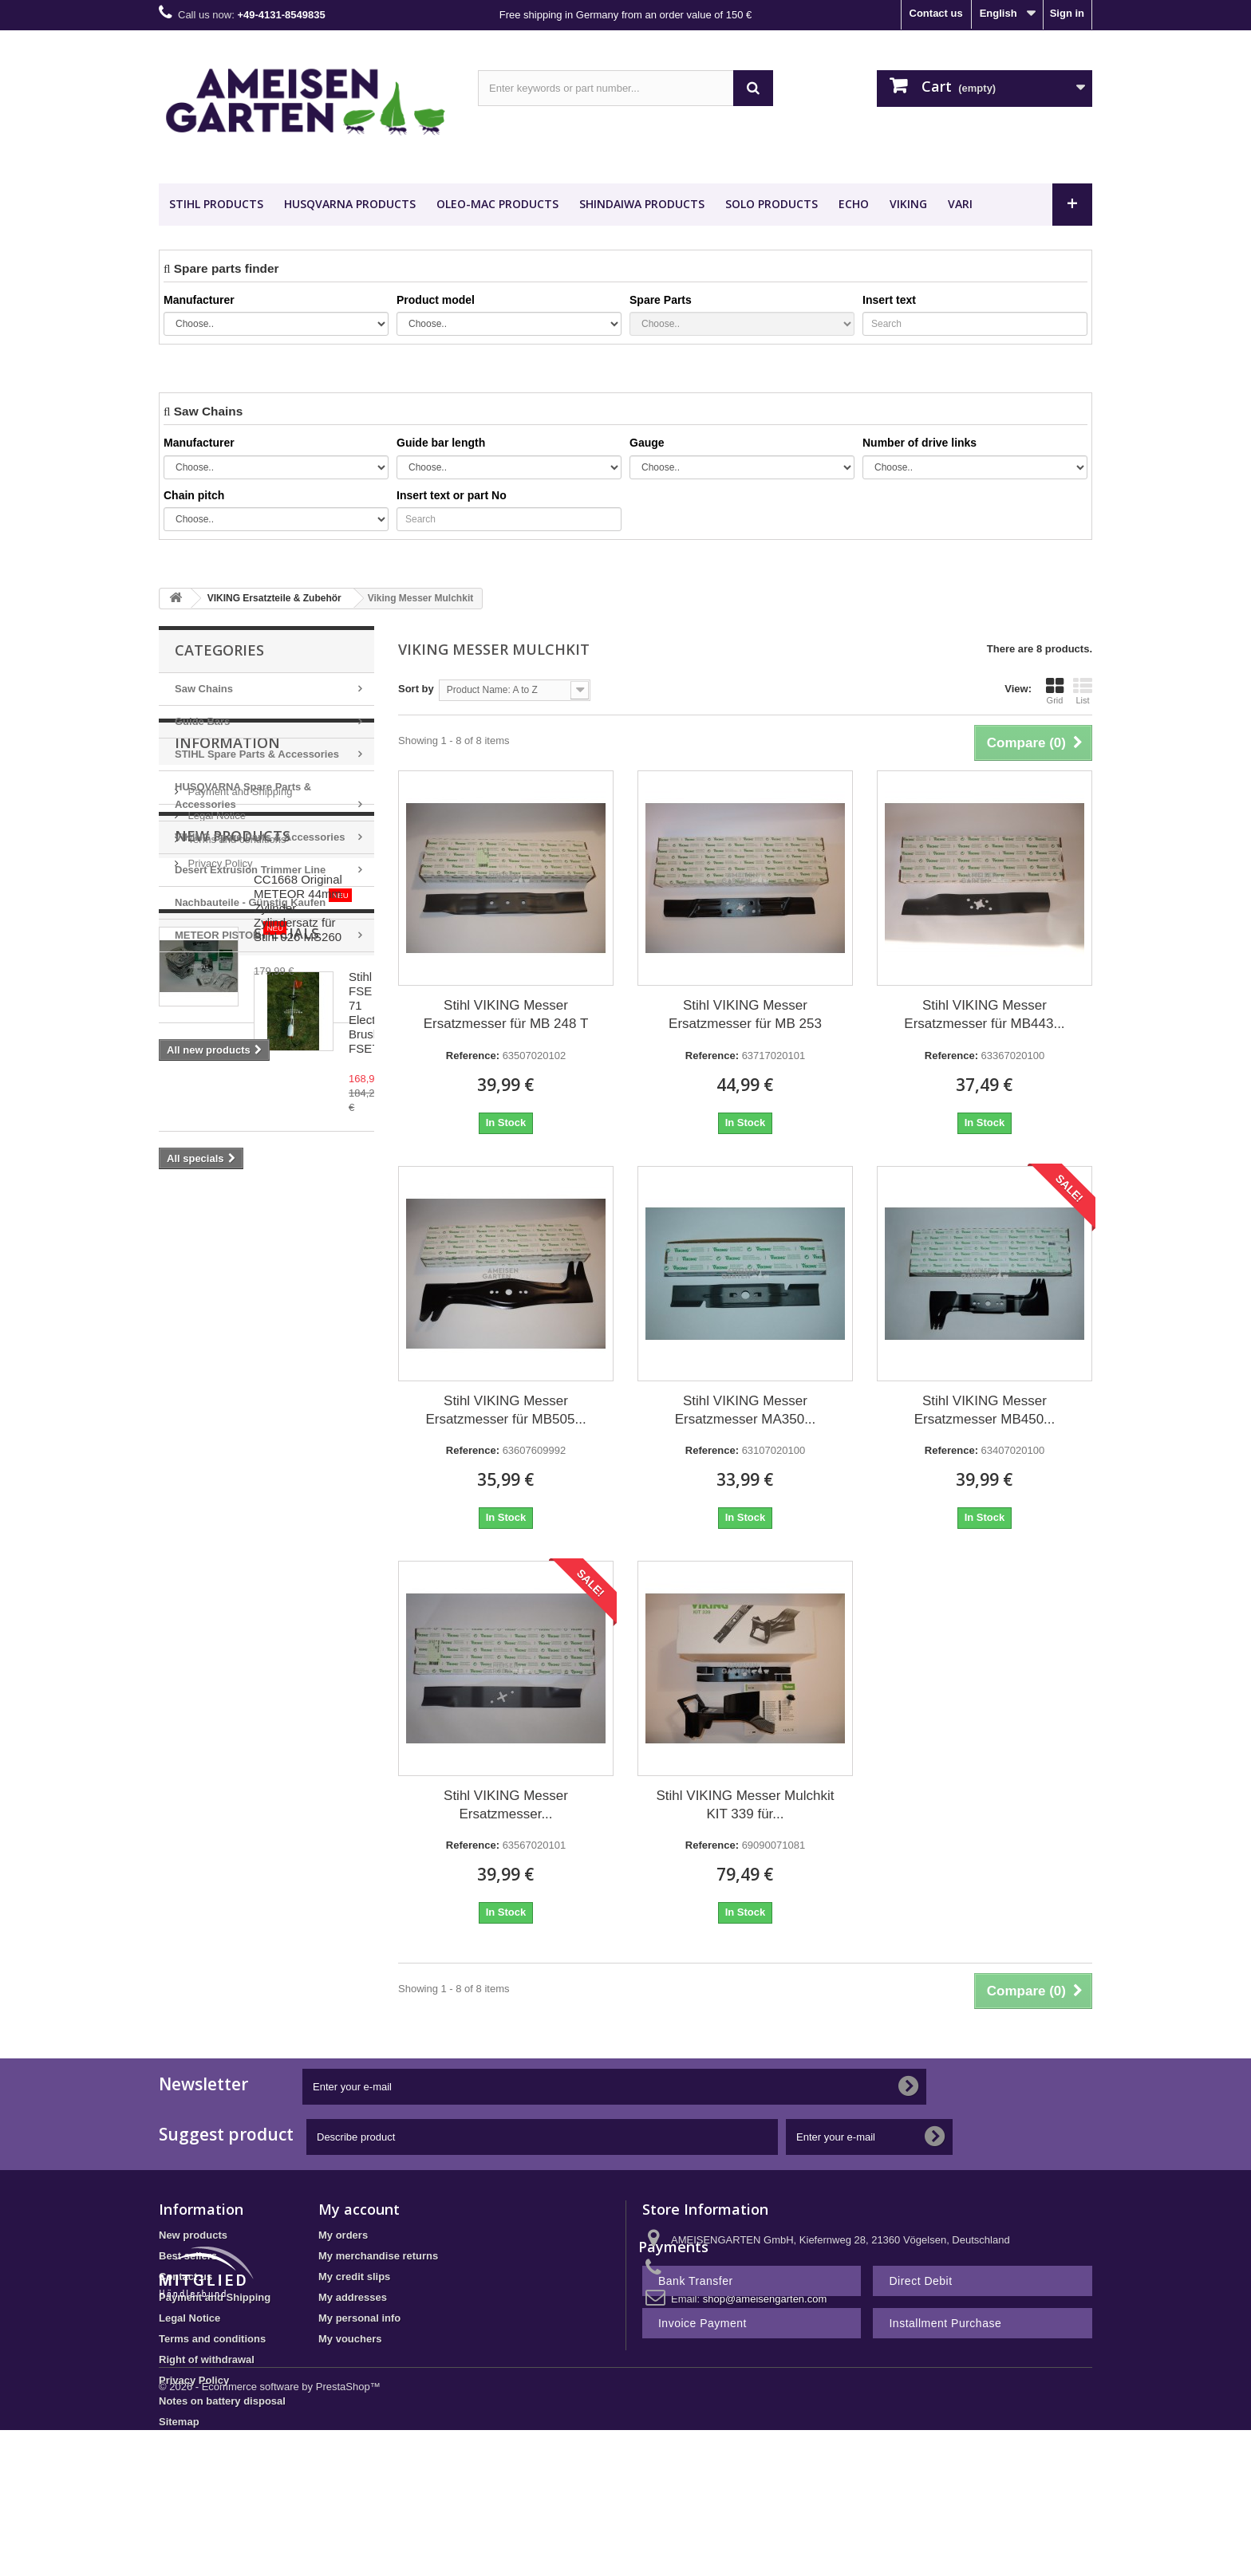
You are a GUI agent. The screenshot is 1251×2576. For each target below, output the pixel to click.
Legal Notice (215, 1067)
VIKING (908, 203)
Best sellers (188, 2256)
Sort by (416, 689)
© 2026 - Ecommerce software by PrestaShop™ (270, 2533)
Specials (207, 1405)
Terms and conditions (235, 1091)
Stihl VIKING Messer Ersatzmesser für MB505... (505, 1410)
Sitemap (179, 2422)
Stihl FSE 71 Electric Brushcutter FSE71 (308, 1456)
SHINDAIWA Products (641, 203)
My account (359, 2209)
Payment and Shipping (238, 1043)
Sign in (1067, 13)
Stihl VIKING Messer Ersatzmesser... (506, 1805)
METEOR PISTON (230, 931)
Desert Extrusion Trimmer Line (250, 870)
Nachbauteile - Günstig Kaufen (263, 898)
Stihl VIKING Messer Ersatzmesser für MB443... (984, 1014)
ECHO (854, 203)
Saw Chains (204, 689)
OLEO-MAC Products (497, 203)
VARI (960, 203)
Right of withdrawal (207, 2359)
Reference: (472, 1056)
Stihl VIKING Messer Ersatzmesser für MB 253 (745, 1014)
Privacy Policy (219, 1115)
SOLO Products (771, 203)
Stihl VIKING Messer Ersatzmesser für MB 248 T (506, 1014)
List (1082, 690)
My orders (343, 2235)
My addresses (352, 2297)
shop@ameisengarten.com (765, 2299)
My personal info (359, 2318)
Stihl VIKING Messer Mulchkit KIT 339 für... (746, 1805)
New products (232, 1174)
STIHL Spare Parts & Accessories (257, 754)
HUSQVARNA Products (350, 203)
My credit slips (354, 2277)
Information (227, 1000)
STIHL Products (216, 203)
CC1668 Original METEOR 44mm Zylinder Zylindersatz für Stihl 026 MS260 (309, 1239)
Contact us (936, 13)
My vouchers (349, 2339)
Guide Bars (202, 721)
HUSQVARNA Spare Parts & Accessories (243, 795)
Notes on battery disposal (222, 2401)
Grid (1055, 690)
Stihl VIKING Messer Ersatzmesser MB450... (985, 1410)
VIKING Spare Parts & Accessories (260, 837)
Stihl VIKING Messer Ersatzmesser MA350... (745, 1410)
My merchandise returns (378, 2256)
